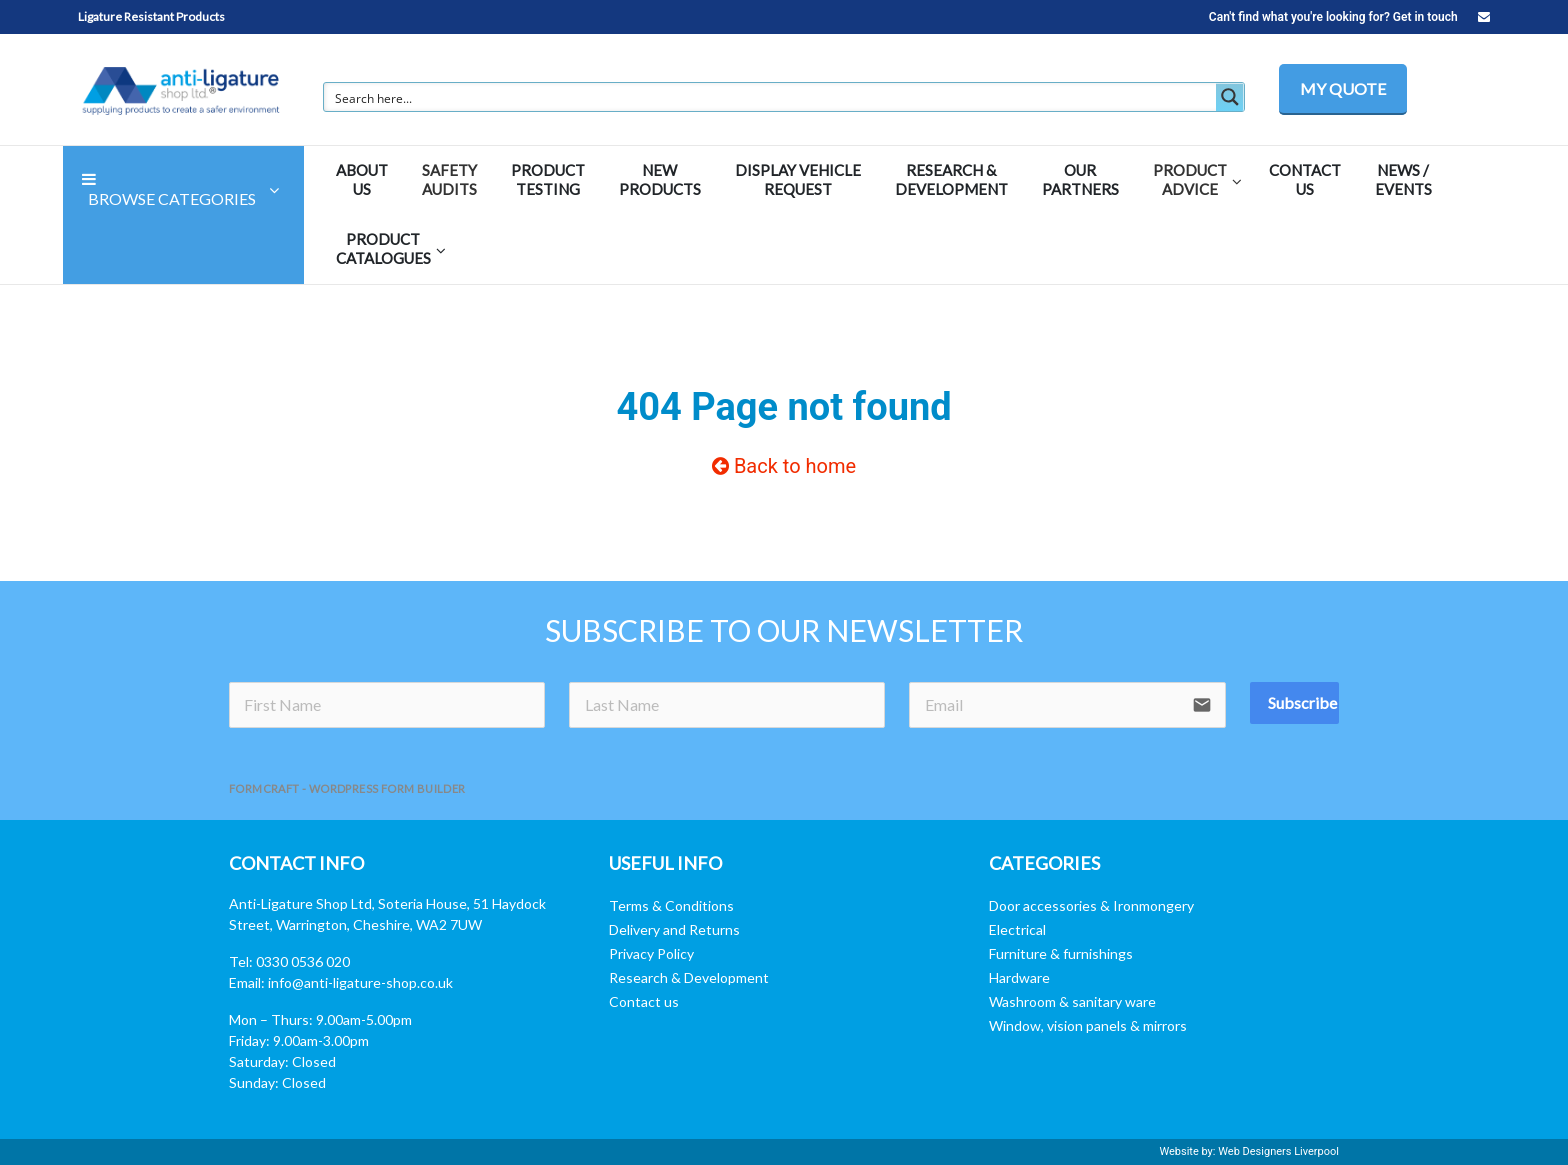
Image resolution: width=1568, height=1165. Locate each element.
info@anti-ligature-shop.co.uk (360, 982)
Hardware (1019, 977)
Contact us (644, 1001)
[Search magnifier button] (1230, 97)
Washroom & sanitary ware (1072, 1001)
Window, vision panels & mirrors (1088, 1025)
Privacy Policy (651, 953)
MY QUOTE (1343, 88)
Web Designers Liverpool (1278, 1151)
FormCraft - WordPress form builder (347, 788)
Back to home (784, 466)
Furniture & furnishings (1061, 953)
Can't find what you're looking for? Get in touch (1349, 17)
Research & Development (689, 977)
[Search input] (771, 97)
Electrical (1017, 929)
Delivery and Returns (674, 929)
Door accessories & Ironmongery (1091, 905)
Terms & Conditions (671, 905)
